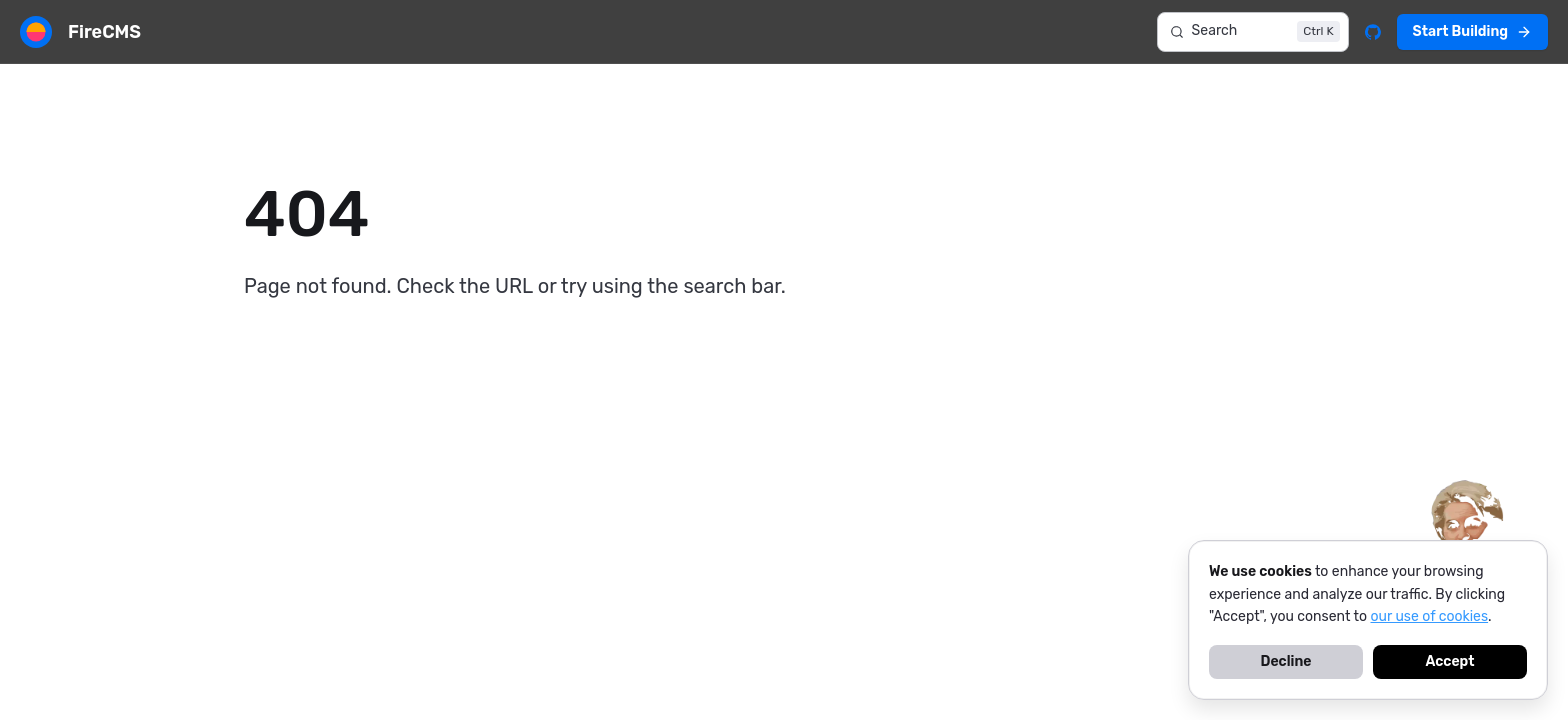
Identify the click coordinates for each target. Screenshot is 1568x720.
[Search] (1253, 32)
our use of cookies (1430, 616)
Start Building (1472, 31)
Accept (1449, 661)
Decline (1286, 661)
